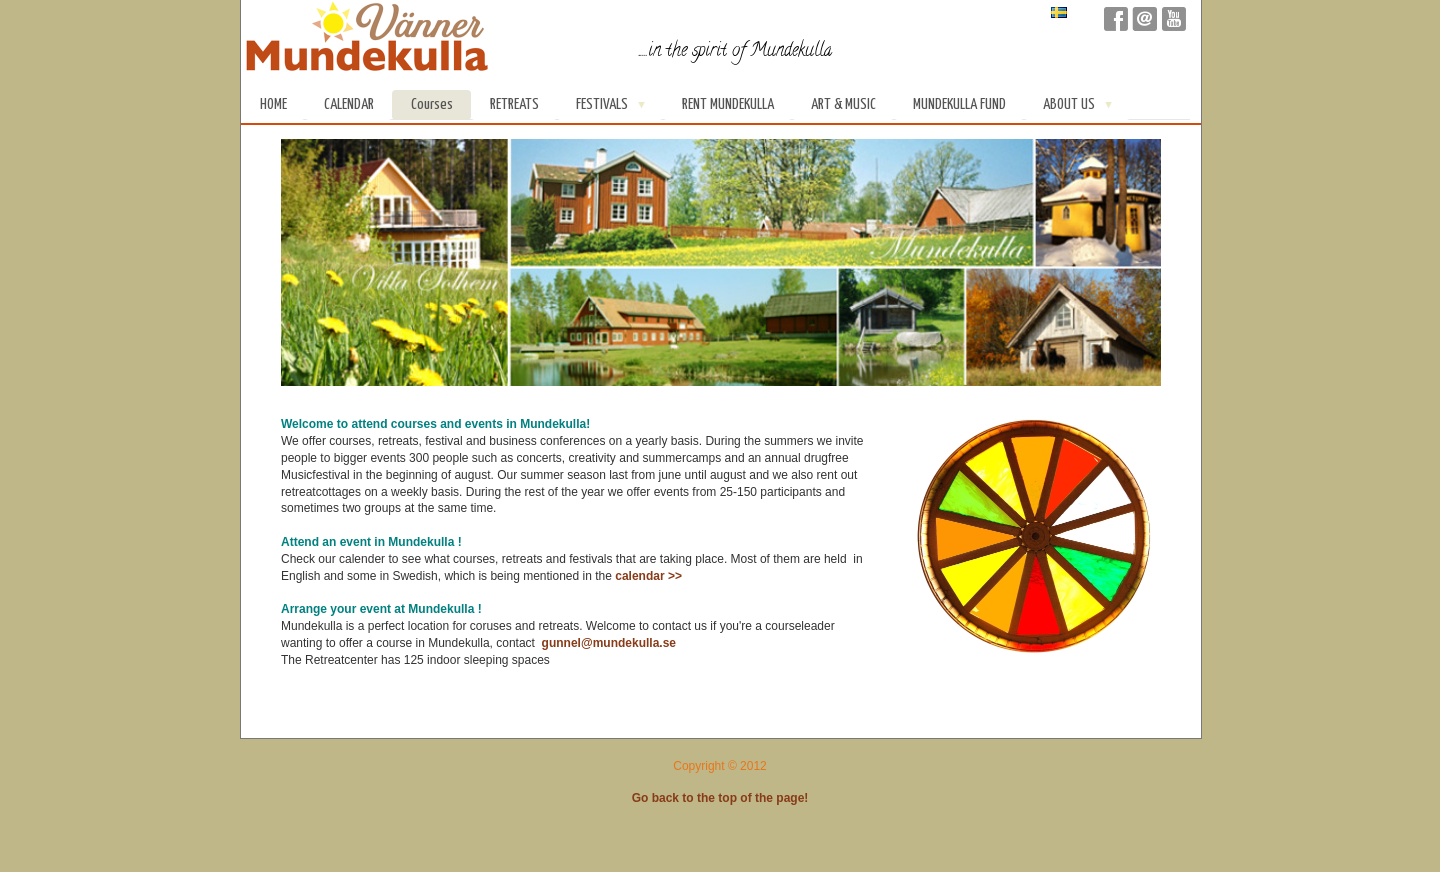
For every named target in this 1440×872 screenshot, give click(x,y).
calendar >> (648, 576)
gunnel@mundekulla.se (611, 643)
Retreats (514, 104)
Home (273, 104)
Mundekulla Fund (959, 104)
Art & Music (843, 104)
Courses (432, 104)
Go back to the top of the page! (720, 798)
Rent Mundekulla (728, 104)
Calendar (349, 104)
